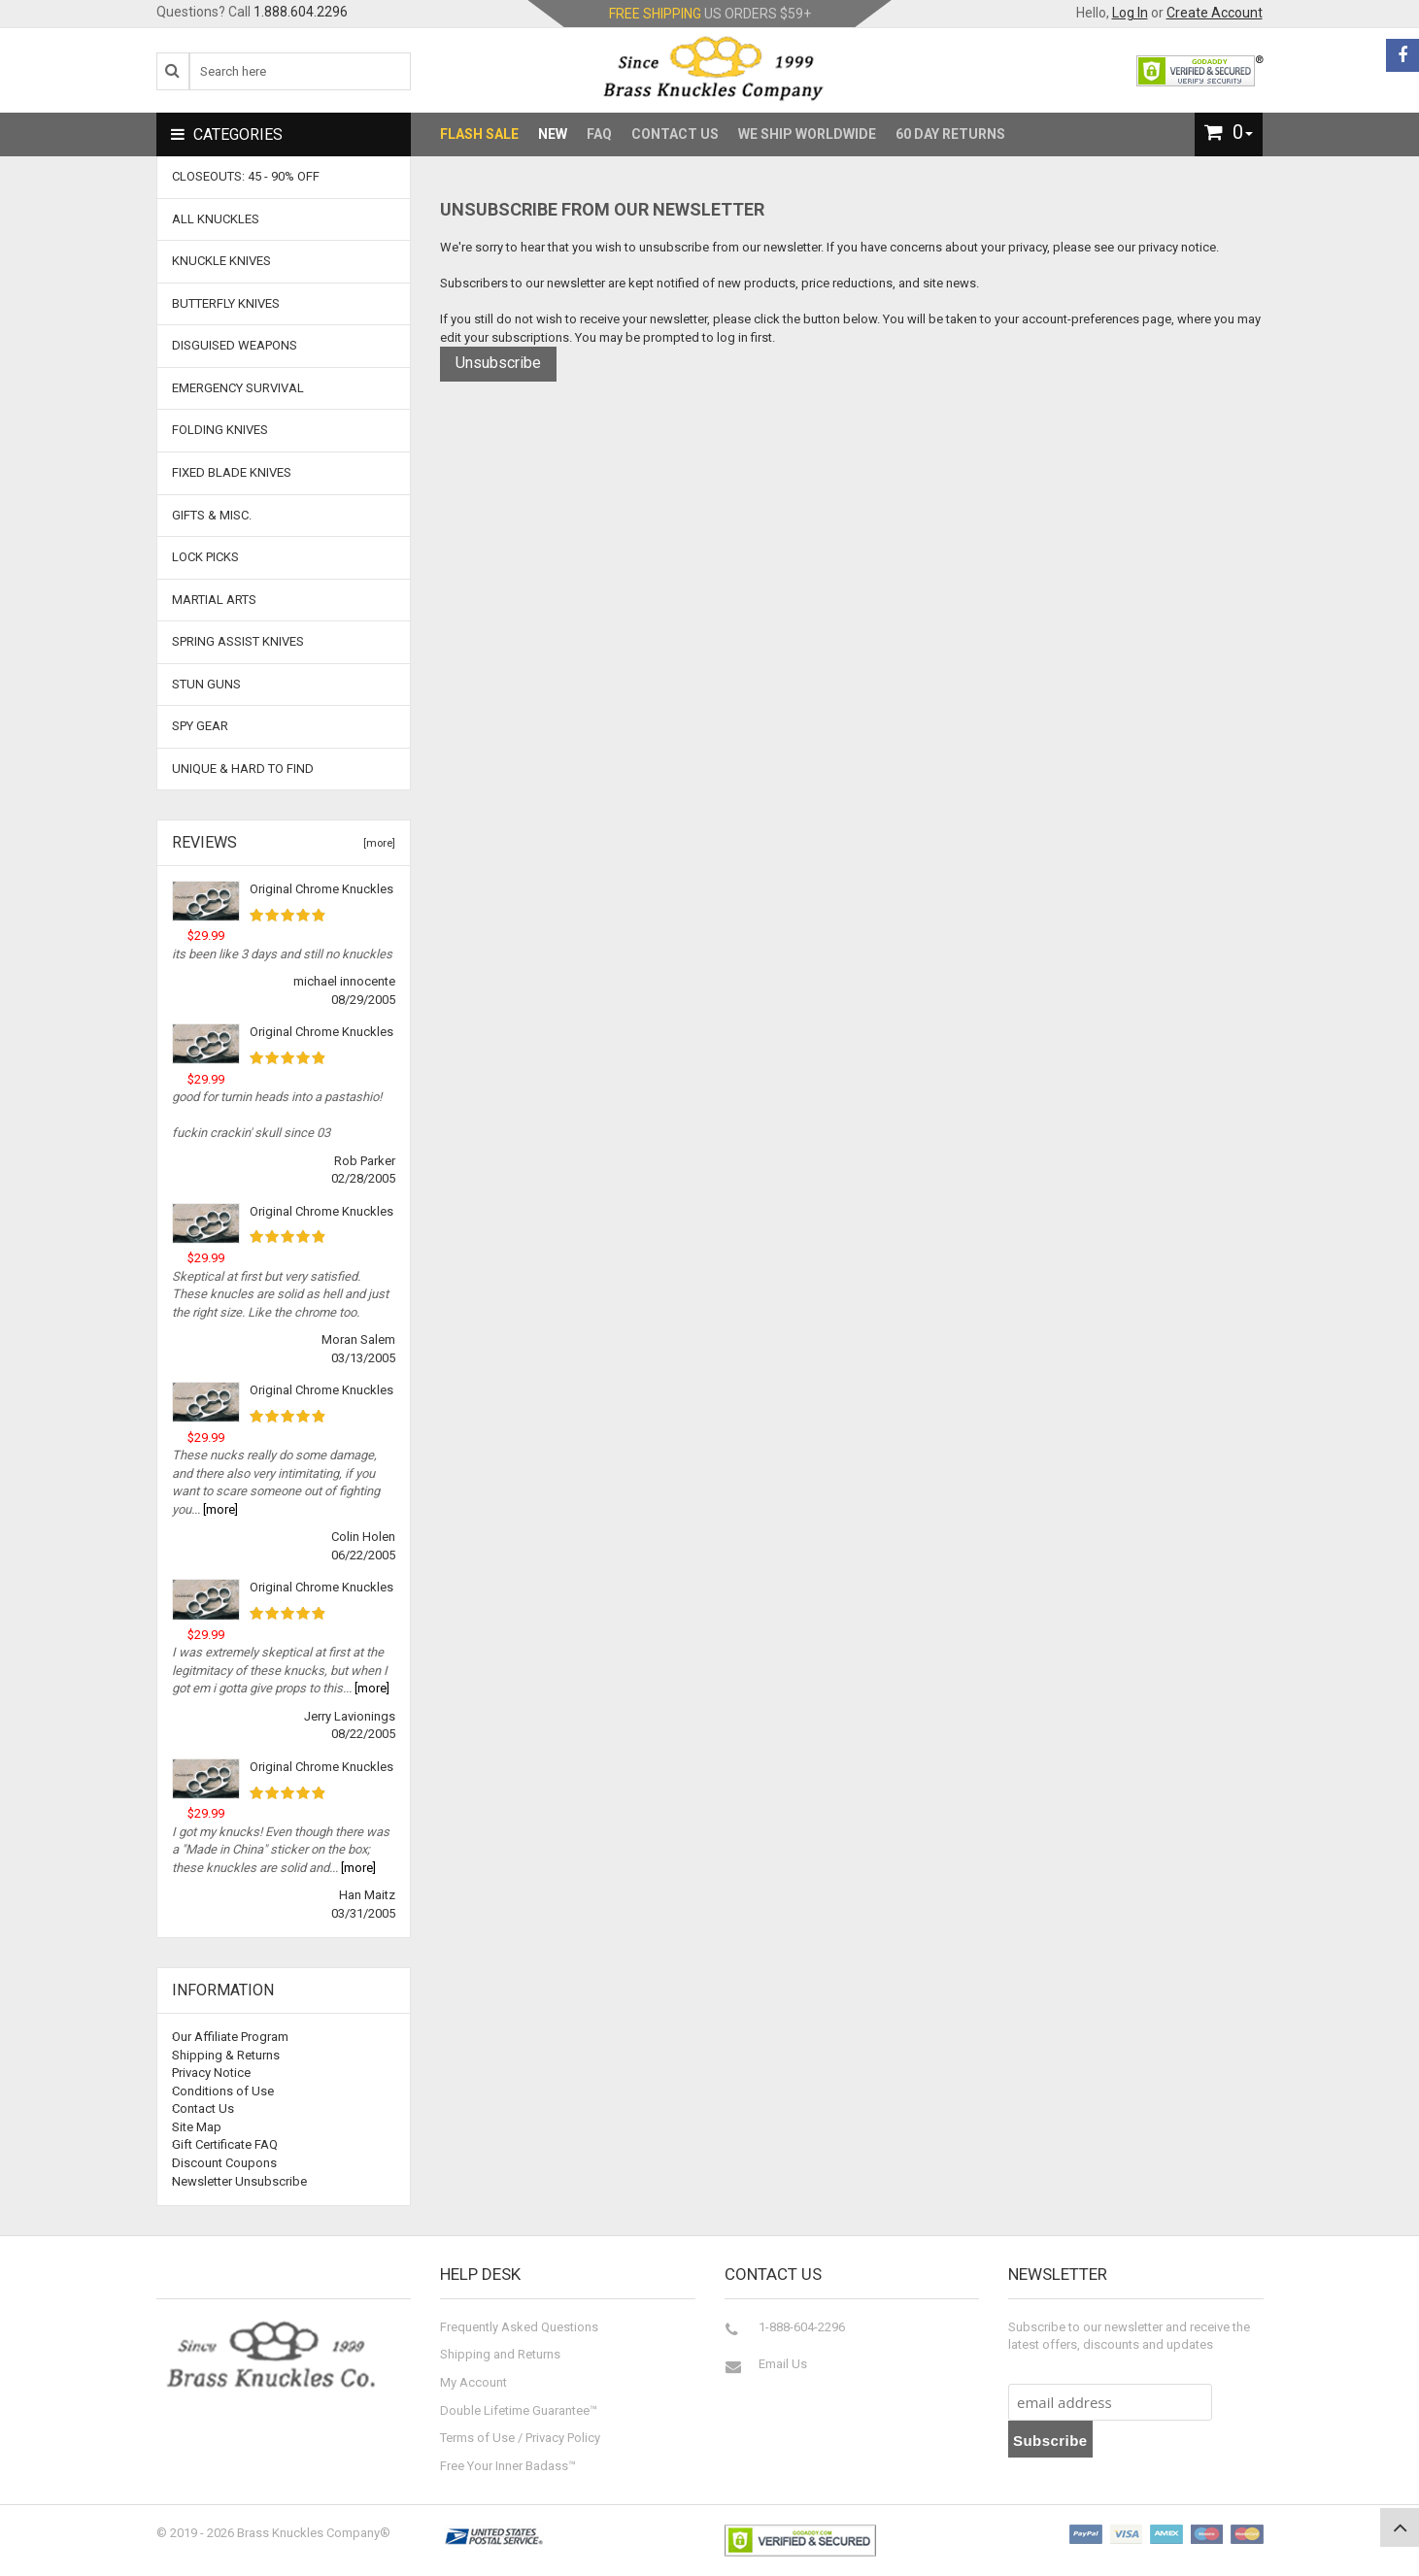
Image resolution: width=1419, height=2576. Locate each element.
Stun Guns (206, 684)
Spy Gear (200, 726)
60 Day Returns (950, 134)
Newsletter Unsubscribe (239, 2181)
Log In (1130, 12)
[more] (376, 843)
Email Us (783, 2364)
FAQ (599, 134)
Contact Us (675, 134)
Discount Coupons (224, 2163)
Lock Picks (205, 557)
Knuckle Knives (221, 260)
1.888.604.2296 (300, 11)
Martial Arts (214, 599)
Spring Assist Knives (238, 641)
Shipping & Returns (226, 2055)
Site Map (196, 2127)
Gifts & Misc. (212, 515)
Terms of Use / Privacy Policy (520, 2437)
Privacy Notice (211, 2072)
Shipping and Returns (500, 2354)
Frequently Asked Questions (519, 2327)
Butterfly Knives (226, 303)
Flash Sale (479, 134)
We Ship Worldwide (807, 134)
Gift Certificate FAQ (225, 2144)
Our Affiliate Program (230, 2036)
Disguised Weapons (234, 345)
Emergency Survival (238, 388)
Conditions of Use (223, 2091)
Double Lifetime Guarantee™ (518, 2410)
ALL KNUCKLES (215, 219)
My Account (473, 2382)
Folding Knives (220, 429)
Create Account (1214, 12)
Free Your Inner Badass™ (508, 2466)
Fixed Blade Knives (231, 472)
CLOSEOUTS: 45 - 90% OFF (246, 176)
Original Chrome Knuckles (321, 889)
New (552, 134)
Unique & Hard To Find (243, 768)
